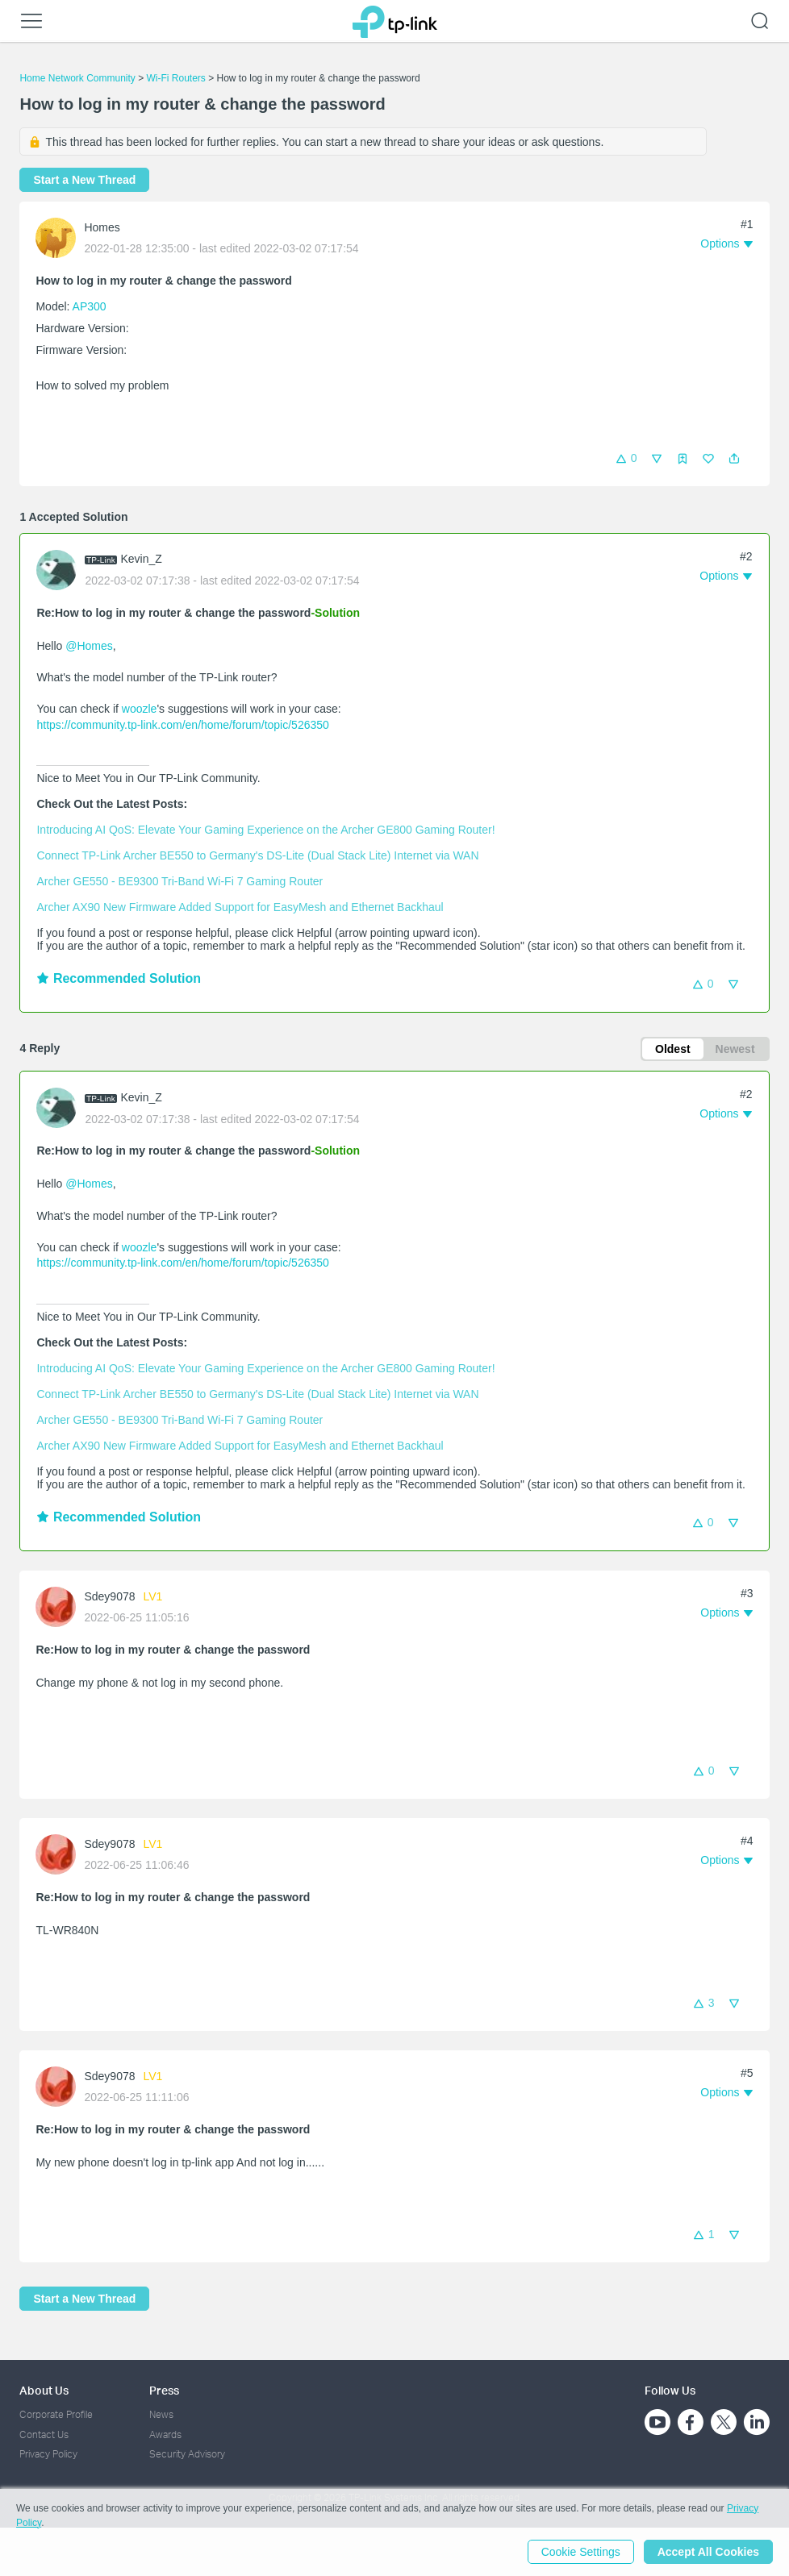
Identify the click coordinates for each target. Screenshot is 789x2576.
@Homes (89, 645)
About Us (44, 2390)
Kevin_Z (140, 558)
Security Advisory (187, 2454)
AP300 (89, 306)
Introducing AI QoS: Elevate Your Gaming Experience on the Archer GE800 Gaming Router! (265, 829)
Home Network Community (77, 78)
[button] (734, 458)
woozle (139, 708)
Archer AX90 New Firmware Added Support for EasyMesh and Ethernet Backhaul (239, 907)
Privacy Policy (48, 2454)
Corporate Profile (56, 2414)
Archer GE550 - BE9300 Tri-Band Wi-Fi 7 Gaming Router (179, 881)
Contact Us (44, 2434)
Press (164, 2390)
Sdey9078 (109, 1596)
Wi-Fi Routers (178, 78)
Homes (101, 227)
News (161, 2414)
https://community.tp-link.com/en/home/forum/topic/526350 (182, 724)
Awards (165, 2434)
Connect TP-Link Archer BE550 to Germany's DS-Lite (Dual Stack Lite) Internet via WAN (257, 855)
